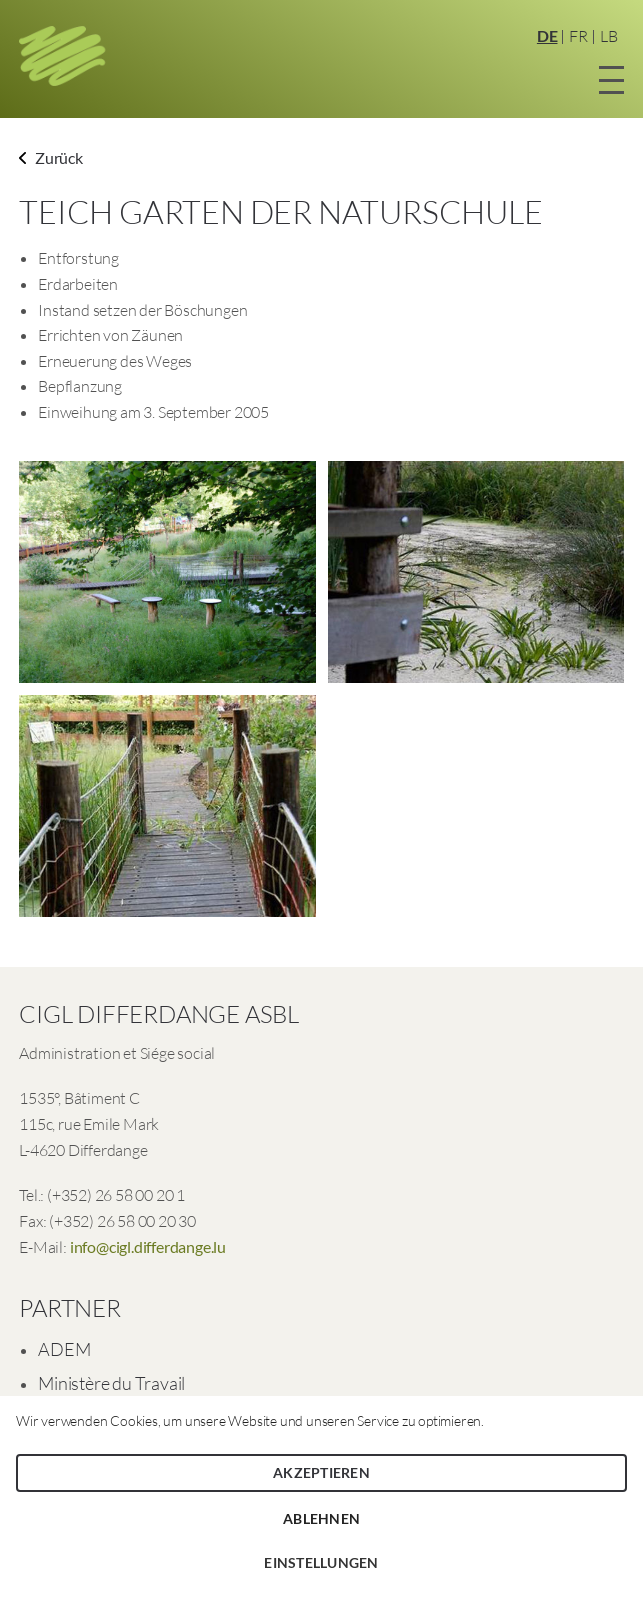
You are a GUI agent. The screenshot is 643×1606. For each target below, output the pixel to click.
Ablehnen (321, 1518)
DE (547, 35)
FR (578, 36)
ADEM (64, 1349)
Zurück (51, 157)
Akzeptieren (321, 1472)
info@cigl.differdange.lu (148, 1246)
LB (609, 36)
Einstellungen (321, 1562)
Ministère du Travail (111, 1383)
